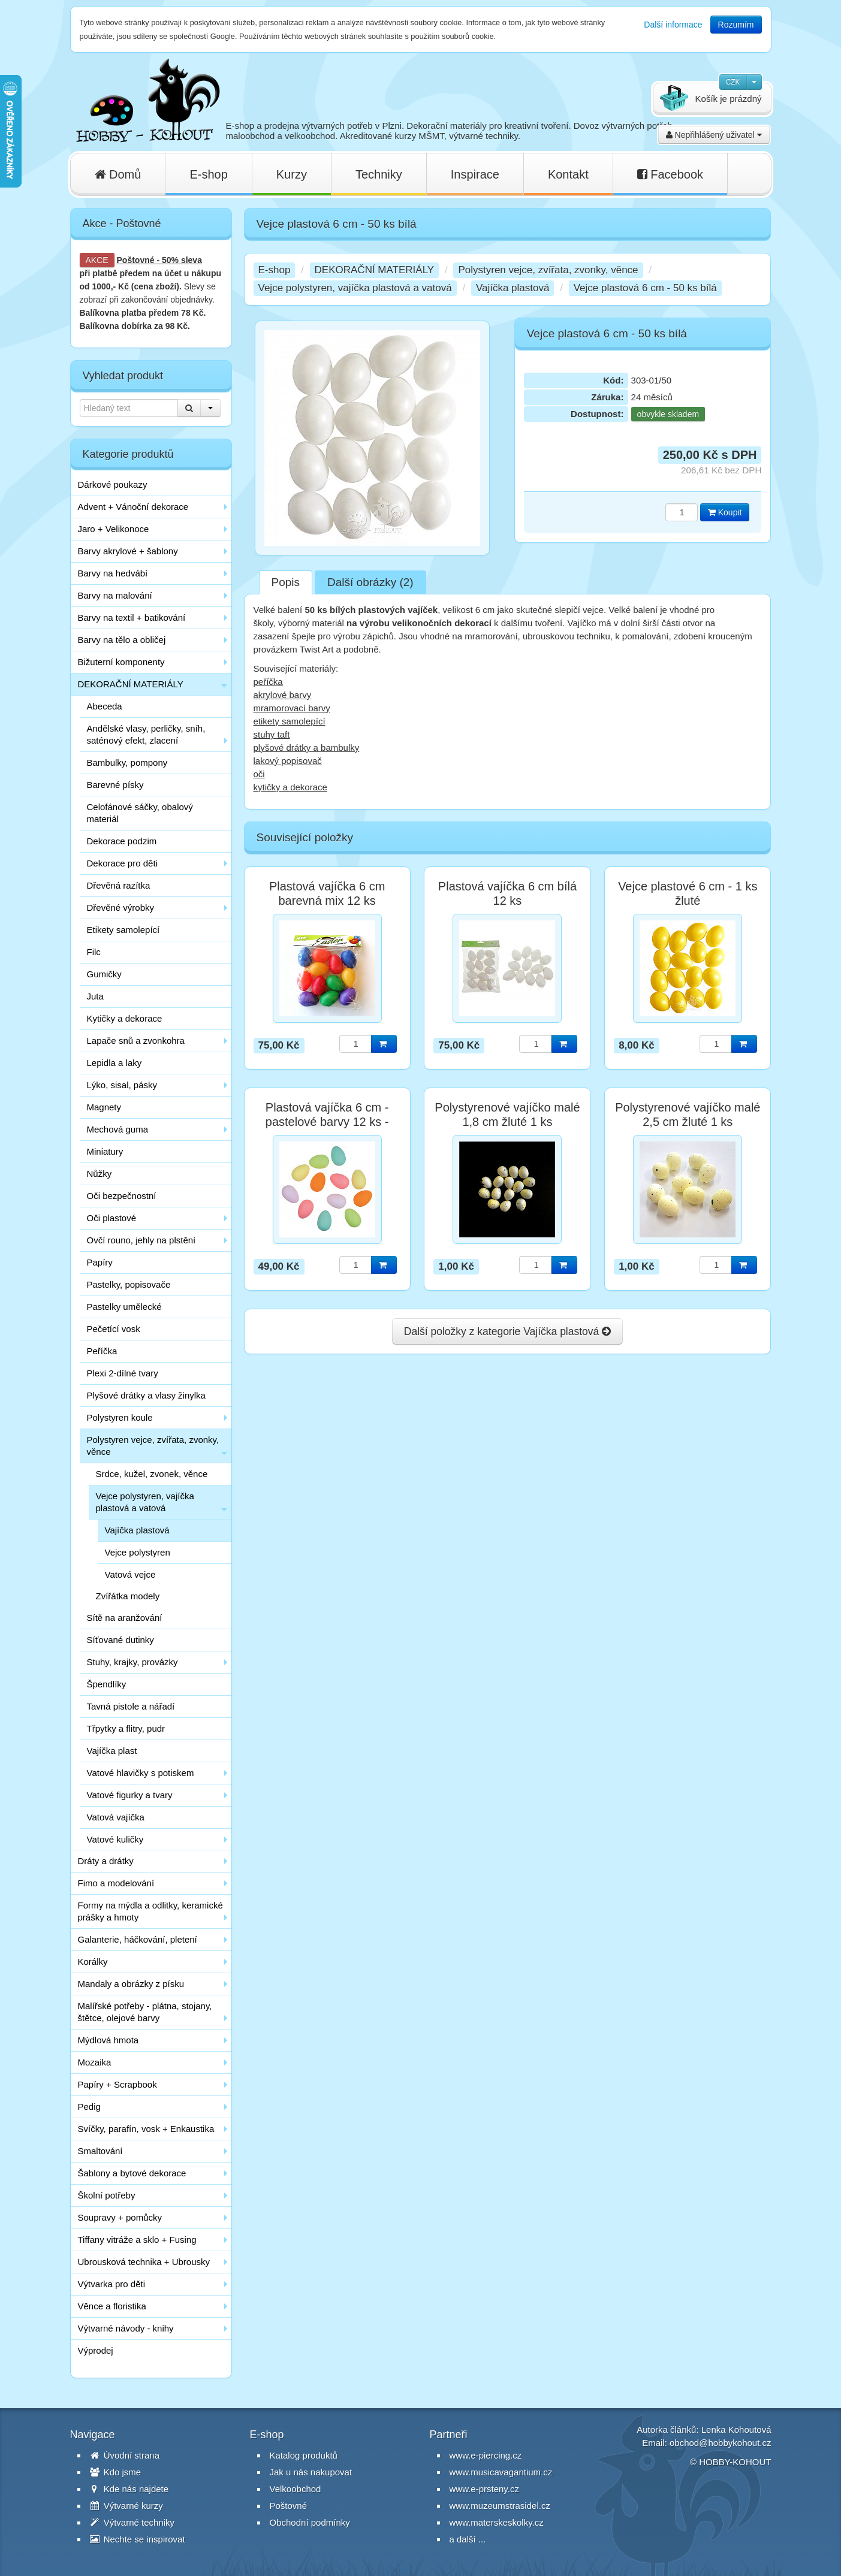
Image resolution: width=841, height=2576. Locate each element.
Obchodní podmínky (310, 2522)
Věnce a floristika (112, 2306)
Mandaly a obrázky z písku (131, 1984)
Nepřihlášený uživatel (714, 135)
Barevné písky (115, 785)
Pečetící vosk (113, 1329)
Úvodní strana (125, 2455)
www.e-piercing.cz (486, 2455)
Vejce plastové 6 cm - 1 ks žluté (687, 893)
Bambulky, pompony (127, 762)
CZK (733, 82)
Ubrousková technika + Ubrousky (144, 2262)
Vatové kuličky (115, 1839)
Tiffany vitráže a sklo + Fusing (137, 2239)
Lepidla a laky (114, 1063)
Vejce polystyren (137, 1552)
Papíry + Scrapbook (117, 2084)
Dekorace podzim (122, 841)
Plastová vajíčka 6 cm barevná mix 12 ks (327, 893)
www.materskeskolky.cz (497, 2522)
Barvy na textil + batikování (132, 617)
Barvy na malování (115, 595)
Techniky (378, 174)
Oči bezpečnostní (121, 1196)
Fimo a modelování (116, 1883)
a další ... (468, 2539)
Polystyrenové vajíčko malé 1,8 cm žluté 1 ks (507, 1114)
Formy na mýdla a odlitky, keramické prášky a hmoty (150, 1911)
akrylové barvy (283, 695)
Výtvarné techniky (132, 2522)
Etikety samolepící (123, 930)
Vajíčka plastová (137, 1530)
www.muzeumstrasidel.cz (500, 2505)
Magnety (104, 1107)
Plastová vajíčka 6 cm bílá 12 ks (507, 893)
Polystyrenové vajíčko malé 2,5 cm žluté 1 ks (687, 1114)
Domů (118, 174)
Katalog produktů (303, 2455)
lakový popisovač (288, 761)
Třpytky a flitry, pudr (126, 1728)
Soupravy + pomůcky (120, 2217)
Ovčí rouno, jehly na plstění (141, 1240)
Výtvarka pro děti (112, 2284)
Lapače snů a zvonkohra (136, 1040)
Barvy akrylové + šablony (128, 551)
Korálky (93, 1961)
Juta (95, 996)
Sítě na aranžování (124, 1617)
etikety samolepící (289, 721)
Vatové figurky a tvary (130, 1795)
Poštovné (136, 260)
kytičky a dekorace (290, 787)
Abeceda (104, 706)
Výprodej (95, 2350)
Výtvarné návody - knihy (126, 2328)
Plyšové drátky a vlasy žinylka (146, 1395)
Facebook (670, 174)
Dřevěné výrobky (121, 907)
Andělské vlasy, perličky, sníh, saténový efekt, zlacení (146, 734)
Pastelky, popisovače (129, 1284)
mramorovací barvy (292, 708)
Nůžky (99, 1173)
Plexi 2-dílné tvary (122, 1373)
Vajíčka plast (112, 1750)
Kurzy (291, 174)
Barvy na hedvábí (113, 573)
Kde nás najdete (129, 2489)
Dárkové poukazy (112, 484)
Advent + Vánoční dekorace (133, 507)
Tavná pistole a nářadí (131, 1706)
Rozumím (736, 24)
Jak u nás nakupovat (311, 2472)
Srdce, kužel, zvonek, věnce (152, 1474)
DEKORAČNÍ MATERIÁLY (130, 684)
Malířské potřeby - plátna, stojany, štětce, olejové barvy (145, 2012)
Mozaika (94, 2062)
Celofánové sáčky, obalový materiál (140, 813)
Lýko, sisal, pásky (122, 1085)
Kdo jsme (115, 2472)
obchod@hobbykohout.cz (720, 2443)
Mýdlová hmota (108, 2040)
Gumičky (104, 974)
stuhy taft (272, 734)
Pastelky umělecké (124, 1306)
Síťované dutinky (120, 1640)
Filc (94, 952)
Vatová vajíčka (115, 1817)
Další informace (673, 24)
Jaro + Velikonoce (113, 529)
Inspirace (475, 174)
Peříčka (102, 1351)
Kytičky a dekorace (124, 1018)
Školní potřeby (106, 2195)
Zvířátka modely (128, 1596)
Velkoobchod (295, 2489)
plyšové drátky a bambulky (307, 747)
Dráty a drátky (106, 1861)
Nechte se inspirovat (137, 2539)
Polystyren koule (120, 1417)
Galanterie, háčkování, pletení (137, 1939)
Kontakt (568, 174)
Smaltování (100, 2151)
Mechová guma (118, 1129)
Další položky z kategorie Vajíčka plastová (507, 1331)
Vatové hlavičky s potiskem (140, 1773)
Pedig (89, 2106)
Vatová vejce (130, 1574)
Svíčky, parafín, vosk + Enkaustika (146, 2129)
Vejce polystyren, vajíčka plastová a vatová (145, 1502)
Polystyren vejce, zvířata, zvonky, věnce (153, 1446)
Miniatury (105, 1151)
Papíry (100, 1262)
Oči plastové (112, 1218)
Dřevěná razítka (118, 885)
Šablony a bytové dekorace (132, 2173)
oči (259, 774)
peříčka (268, 682)
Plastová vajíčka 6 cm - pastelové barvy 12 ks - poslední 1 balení (327, 1122)
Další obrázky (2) (370, 582)
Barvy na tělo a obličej (122, 640)
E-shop (208, 174)
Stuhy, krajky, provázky (132, 1662)
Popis (286, 582)
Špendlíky (106, 1684)
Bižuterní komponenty (121, 662)
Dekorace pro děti (122, 863)
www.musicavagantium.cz (501, 2472)
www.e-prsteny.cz (484, 2489)
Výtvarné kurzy (126, 2505)
